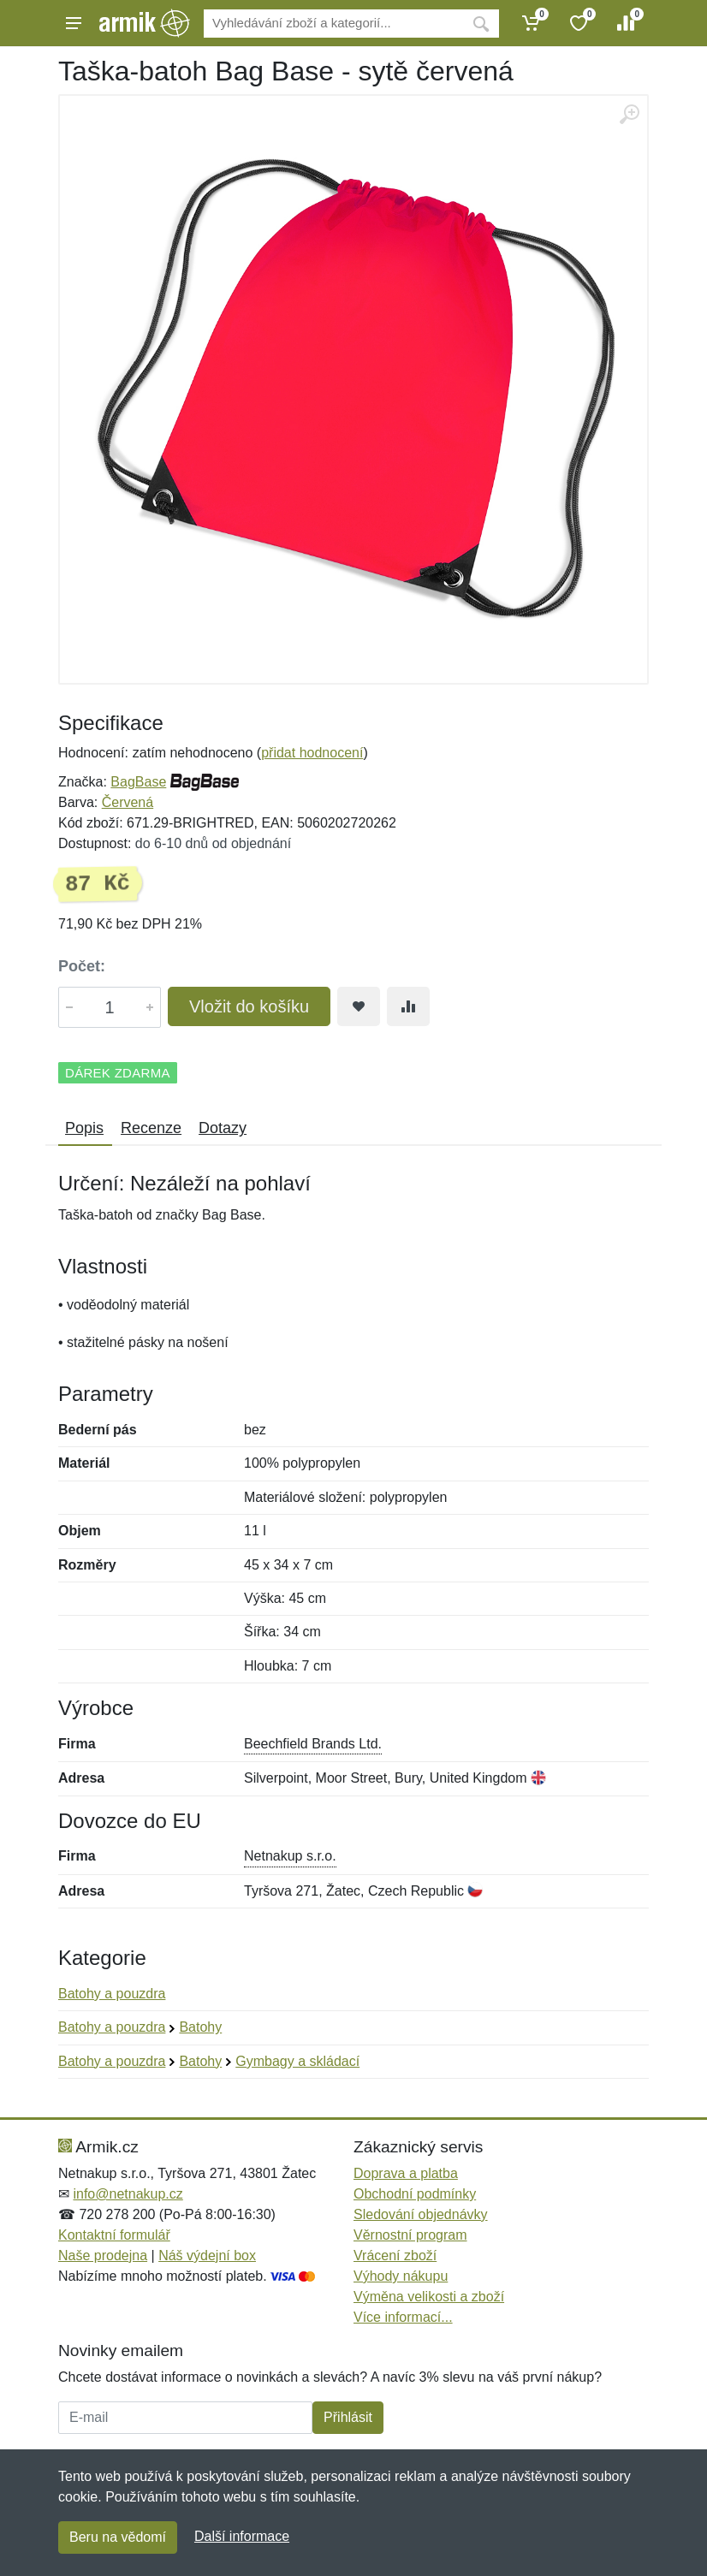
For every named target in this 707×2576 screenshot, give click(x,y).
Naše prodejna (102, 2255)
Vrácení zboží (395, 2255)
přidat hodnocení (312, 752)
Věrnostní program (410, 2235)
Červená (127, 802)
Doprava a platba (406, 2173)
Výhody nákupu (401, 2276)
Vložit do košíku (249, 1006)
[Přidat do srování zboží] (408, 1006)
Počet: (81, 966)
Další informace (241, 2536)
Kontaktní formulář (114, 2235)
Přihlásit (348, 2417)
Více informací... (403, 2317)
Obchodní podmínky (415, 2194)
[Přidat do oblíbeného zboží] (358, 1006)
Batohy (200, 2027)
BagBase (138, 782)
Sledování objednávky (421, 2214)
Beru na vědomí (117, 2537)
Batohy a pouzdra (111, 1993)
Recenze (151, 1128)
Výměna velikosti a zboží (429, 2296)
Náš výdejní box (207, 2255)
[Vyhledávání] (333, 23)
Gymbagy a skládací (297, 2061)
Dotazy (223, 1128)
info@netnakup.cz (127, 2194)
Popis (84, 1128)
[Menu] (73, 23)
